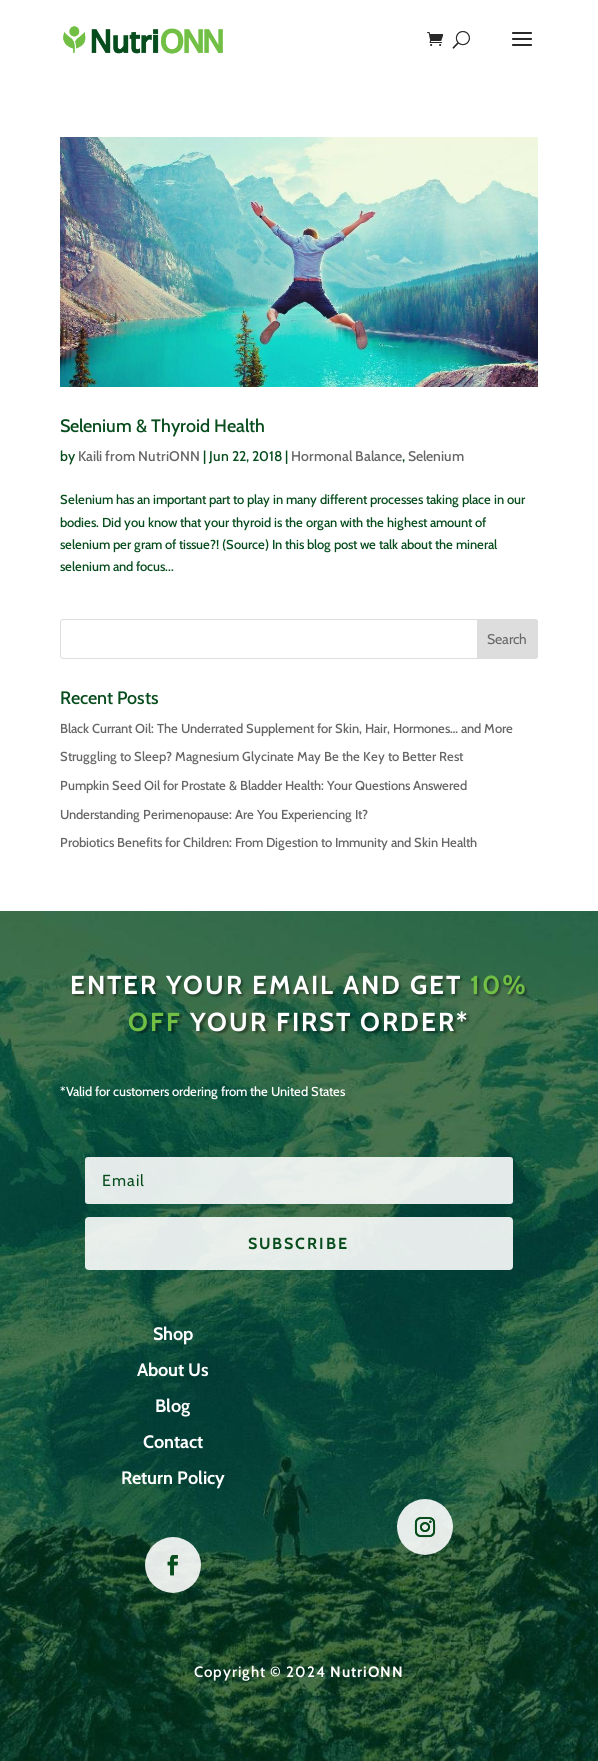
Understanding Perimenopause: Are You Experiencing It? (214, 814)
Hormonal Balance (346, 456)
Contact (173, 1442)
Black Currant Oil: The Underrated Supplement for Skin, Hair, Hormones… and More (286, 728)
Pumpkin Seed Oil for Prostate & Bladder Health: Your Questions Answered (263, 785)
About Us (173, 1370)
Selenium (436, 456)
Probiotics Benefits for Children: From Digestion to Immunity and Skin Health (268, 842)
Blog (172, 1406)
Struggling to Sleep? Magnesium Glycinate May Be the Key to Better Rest (261, 756)
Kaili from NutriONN (139, 456)
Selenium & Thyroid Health (162, 426)
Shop (173, 1334)
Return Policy (173, 1478)
